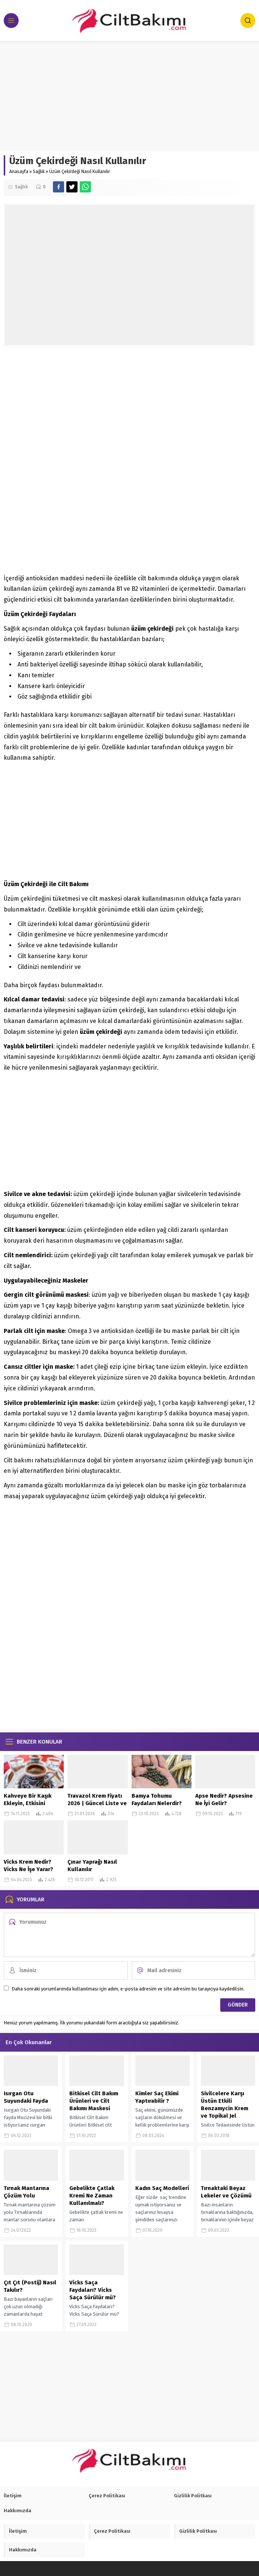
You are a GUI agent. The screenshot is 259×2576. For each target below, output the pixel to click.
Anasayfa (18, 171)
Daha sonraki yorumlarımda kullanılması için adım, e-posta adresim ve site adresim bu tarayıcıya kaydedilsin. (128, 1989)
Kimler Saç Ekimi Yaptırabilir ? (157, 2097)
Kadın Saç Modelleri (162, 2188)
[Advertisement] (129, 96)
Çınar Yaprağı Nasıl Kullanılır (92, 1865)
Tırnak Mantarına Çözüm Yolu (26, 2192)
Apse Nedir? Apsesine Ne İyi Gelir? (224, 1799)
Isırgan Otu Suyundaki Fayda (26, 2097)
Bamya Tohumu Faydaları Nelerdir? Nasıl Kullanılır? (157, 1803)
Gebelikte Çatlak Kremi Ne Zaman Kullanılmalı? (91, 2195)
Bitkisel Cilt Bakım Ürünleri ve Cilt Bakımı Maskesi (93, 2101)
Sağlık (39, 171)
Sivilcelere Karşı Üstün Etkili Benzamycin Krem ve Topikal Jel (224, 2104)
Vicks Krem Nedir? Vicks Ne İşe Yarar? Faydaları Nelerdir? (29, 1869)
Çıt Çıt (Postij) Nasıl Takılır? (30, 2286)
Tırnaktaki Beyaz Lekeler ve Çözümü (226, 2192)
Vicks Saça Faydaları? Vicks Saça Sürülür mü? (92, 2290)
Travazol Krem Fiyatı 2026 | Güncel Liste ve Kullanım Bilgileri (97, 1803)
